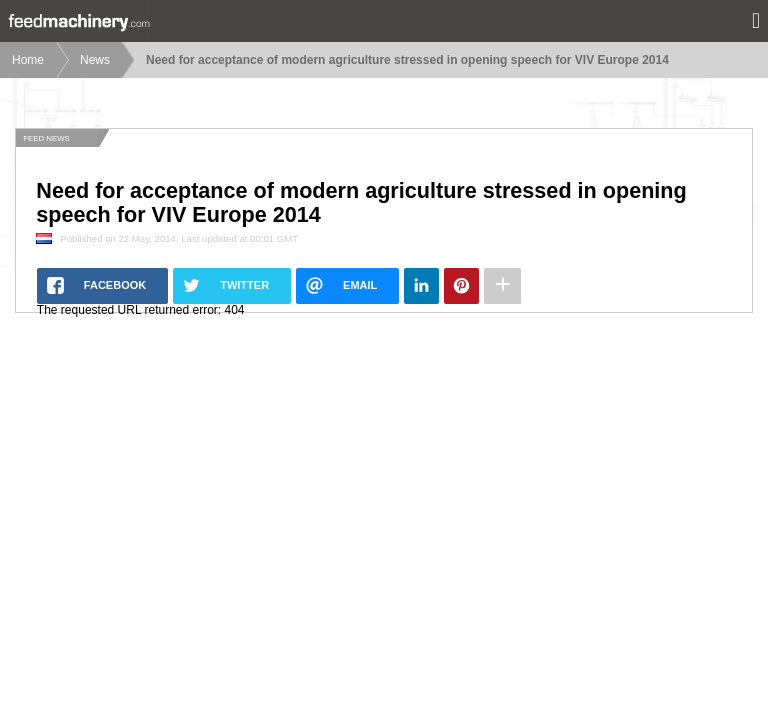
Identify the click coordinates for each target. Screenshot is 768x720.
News (95, 60)
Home (28, 60)
